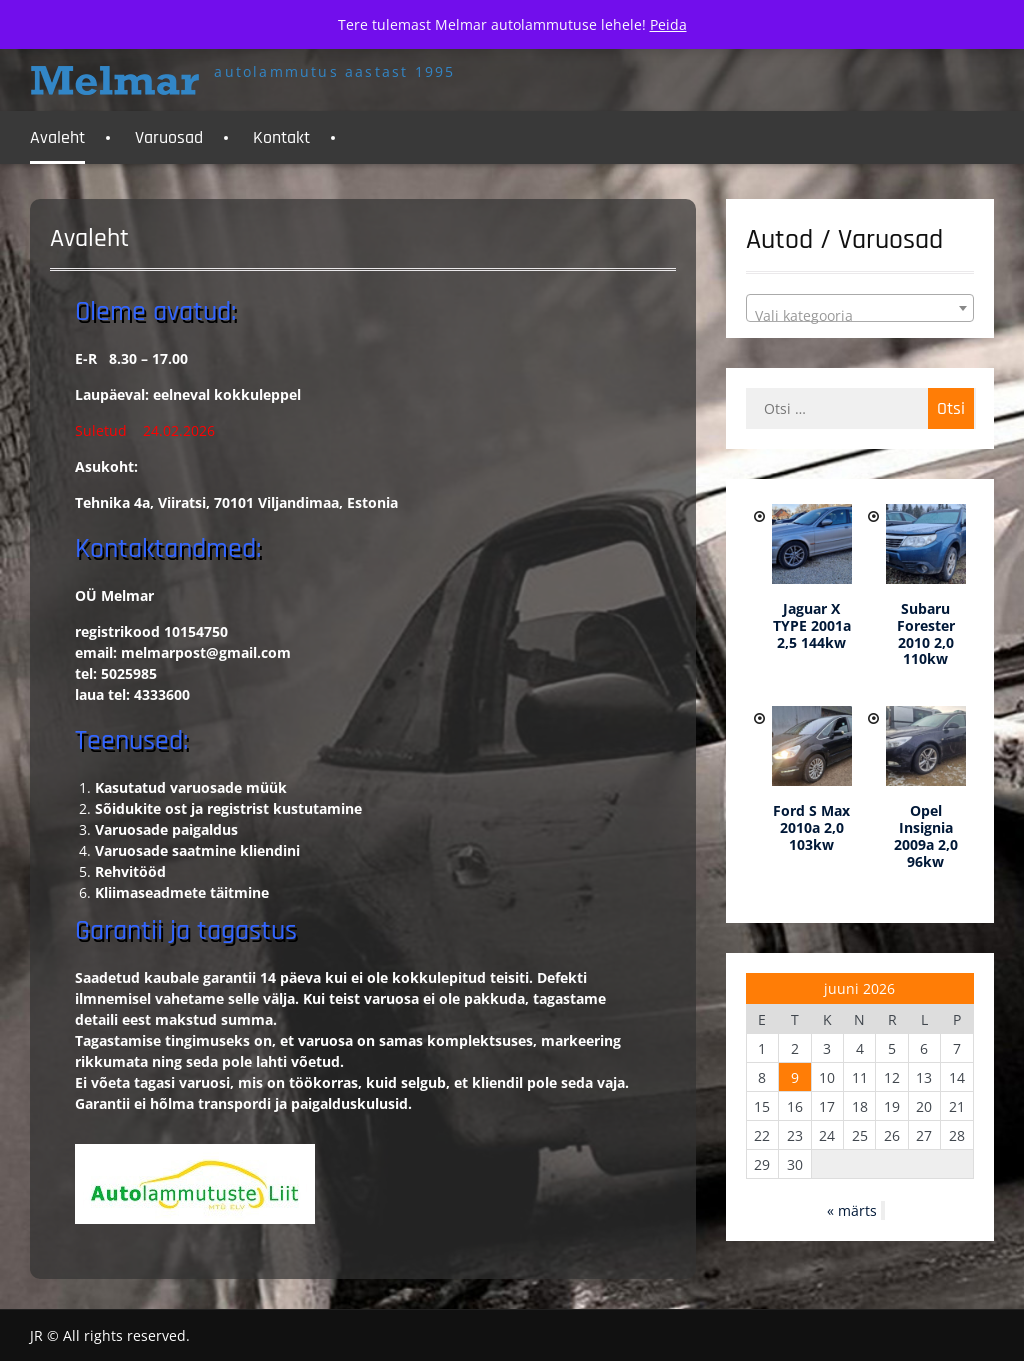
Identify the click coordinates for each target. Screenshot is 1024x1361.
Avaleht (57, 137)
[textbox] (860, 316)
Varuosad (169, 137)
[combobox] (860, 308)
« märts (852, 1210)
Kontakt (281, 137)
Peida (668, 24)
